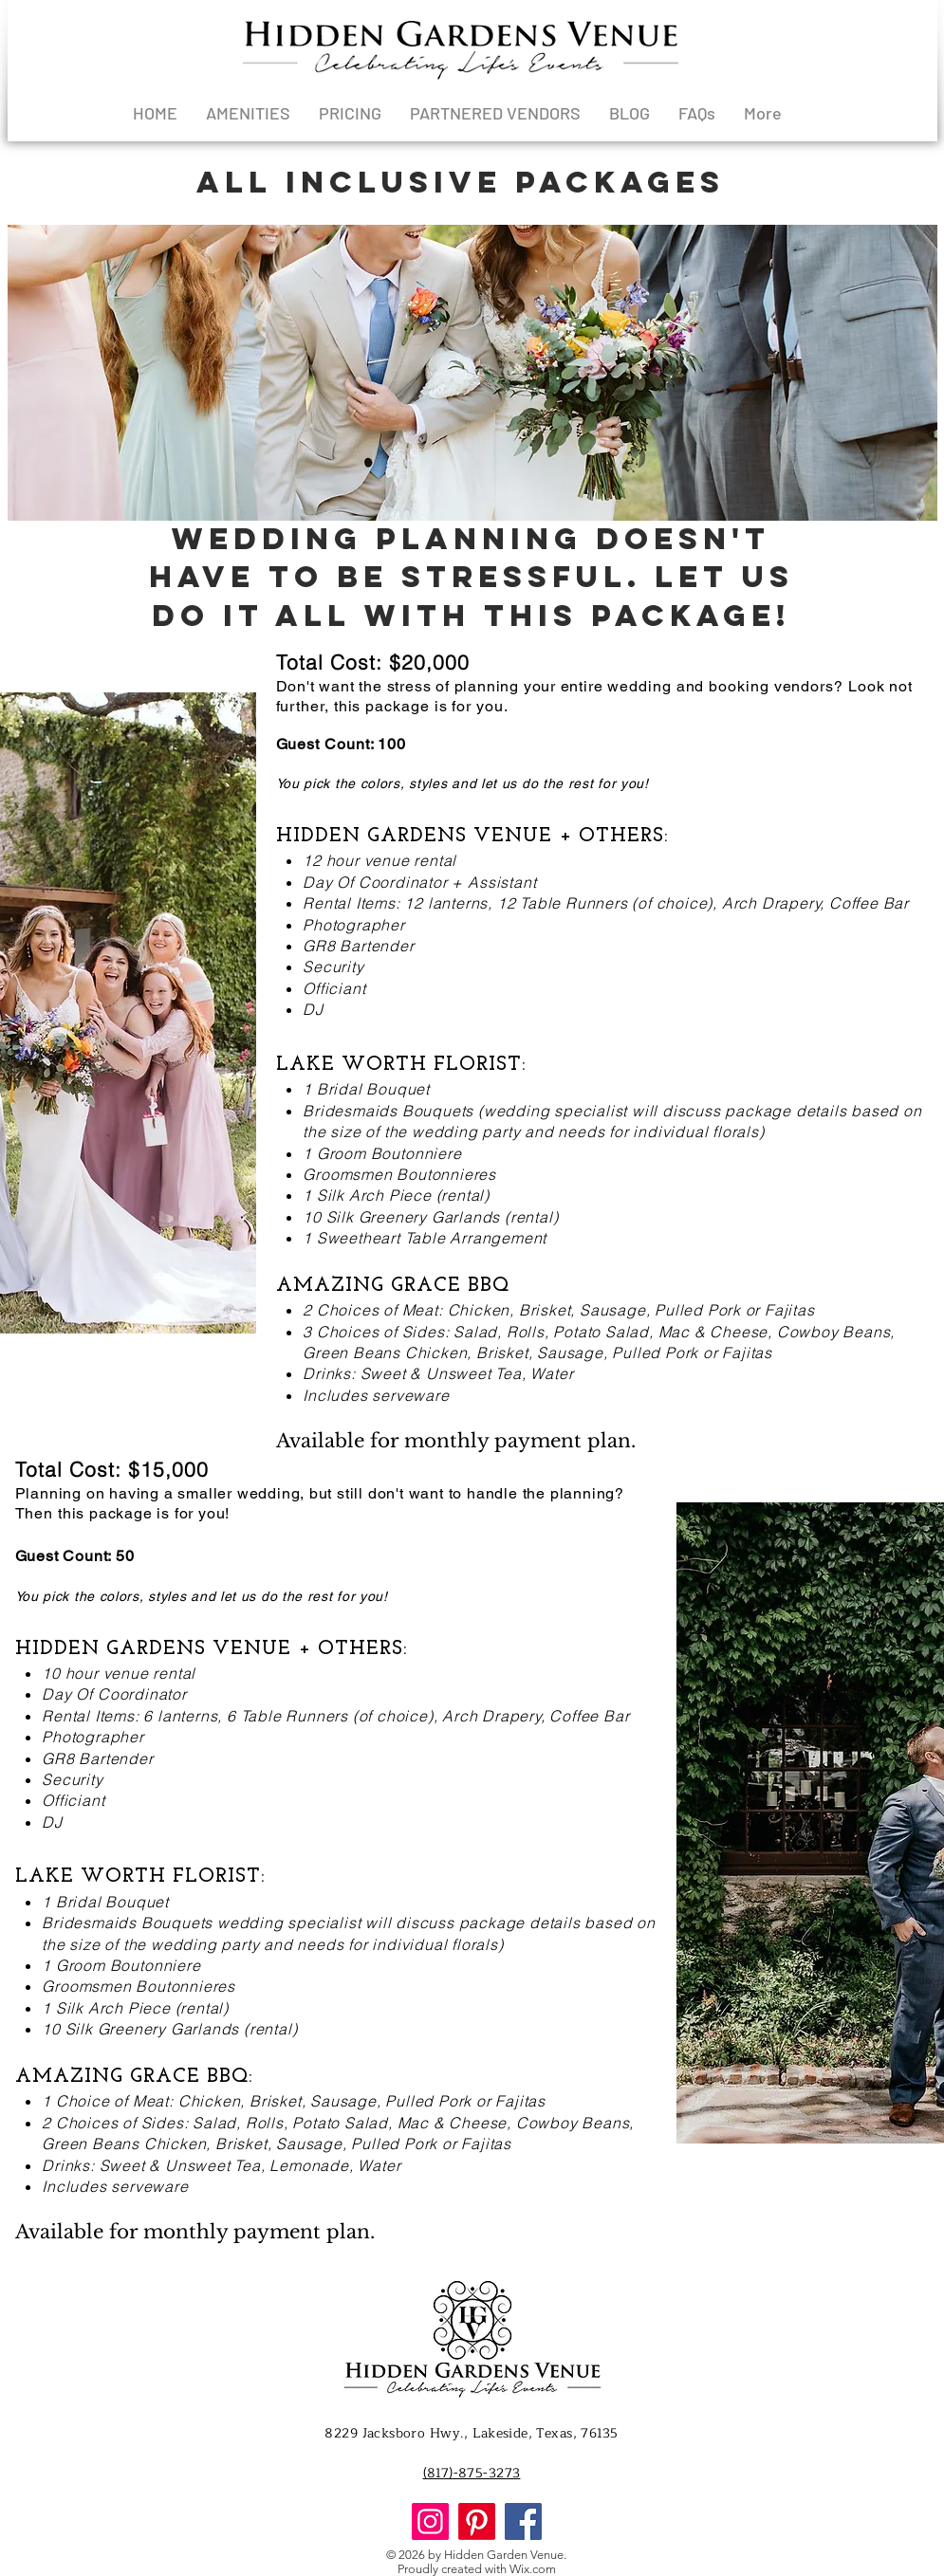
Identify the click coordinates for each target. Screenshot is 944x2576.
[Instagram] (430, 2521)
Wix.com (532, 2569)
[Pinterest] (476, 2521)
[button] (472, 373)
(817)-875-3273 (472, 2473)
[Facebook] (523, 2521)
